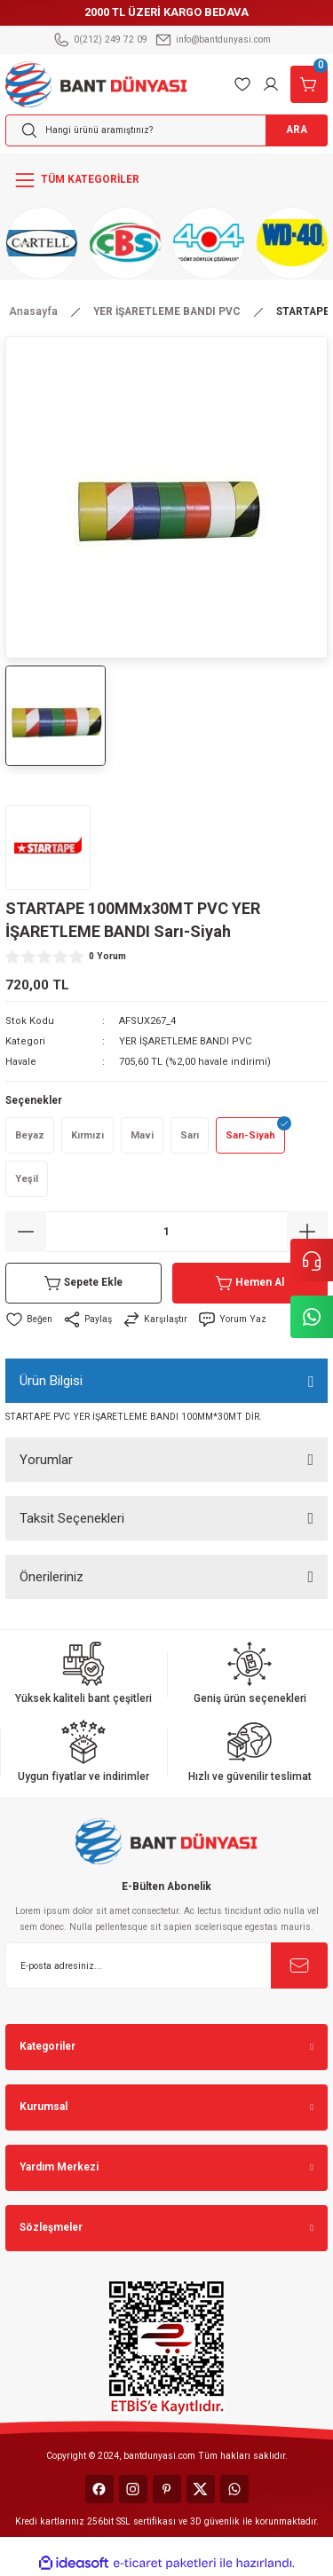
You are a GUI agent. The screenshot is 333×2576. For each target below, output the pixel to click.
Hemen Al (250, 1283)
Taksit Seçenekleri (72, 1518)
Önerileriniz (51, 1577)
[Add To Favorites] (28, 1319)
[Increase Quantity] (307, 1231)
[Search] (166, 130)
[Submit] (299, 1965)
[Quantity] (166, 1231)
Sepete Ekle (83, 1283)
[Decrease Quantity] (25, 1231)
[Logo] (96, 83)
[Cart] (309, 84)
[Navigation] (166, 180)
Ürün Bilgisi (51, 1381)
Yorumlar (46, 1460)
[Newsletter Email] (166, 1965)
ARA (296, 129)
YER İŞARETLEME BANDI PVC (185, 1041)
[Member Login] (271, 84)
